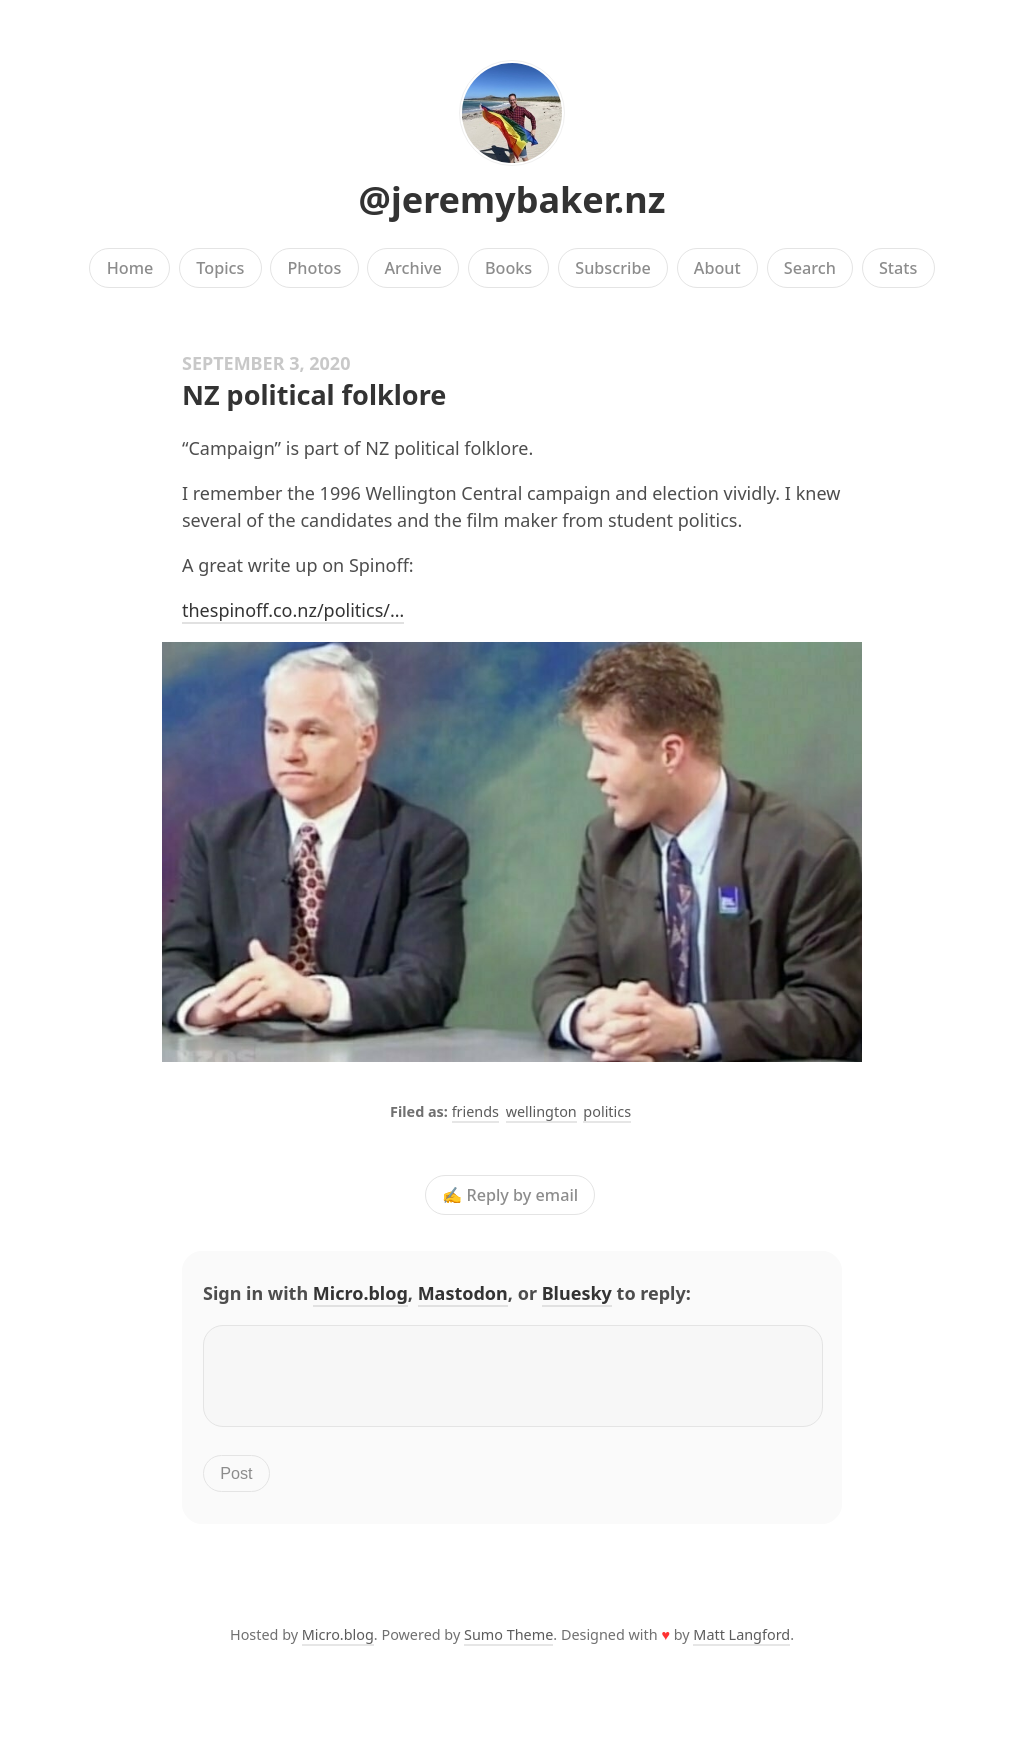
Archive (412, 268)
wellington (541, 1111)
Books (508, 268)
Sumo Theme (508, 1646)
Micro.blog (360, 1293)
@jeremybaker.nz (512, 199)
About (717, 268)
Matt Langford (741, 1646)
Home (130, 268)
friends (475, 1111)
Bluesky (577, 1293)
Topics (220, 268)
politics (607, 1111)
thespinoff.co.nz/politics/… (293, 610)
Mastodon (463, 1293)
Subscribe (612, 268)
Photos (315, 268)
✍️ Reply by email (510, 1195)
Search (810, 268)
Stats (898, 268)
